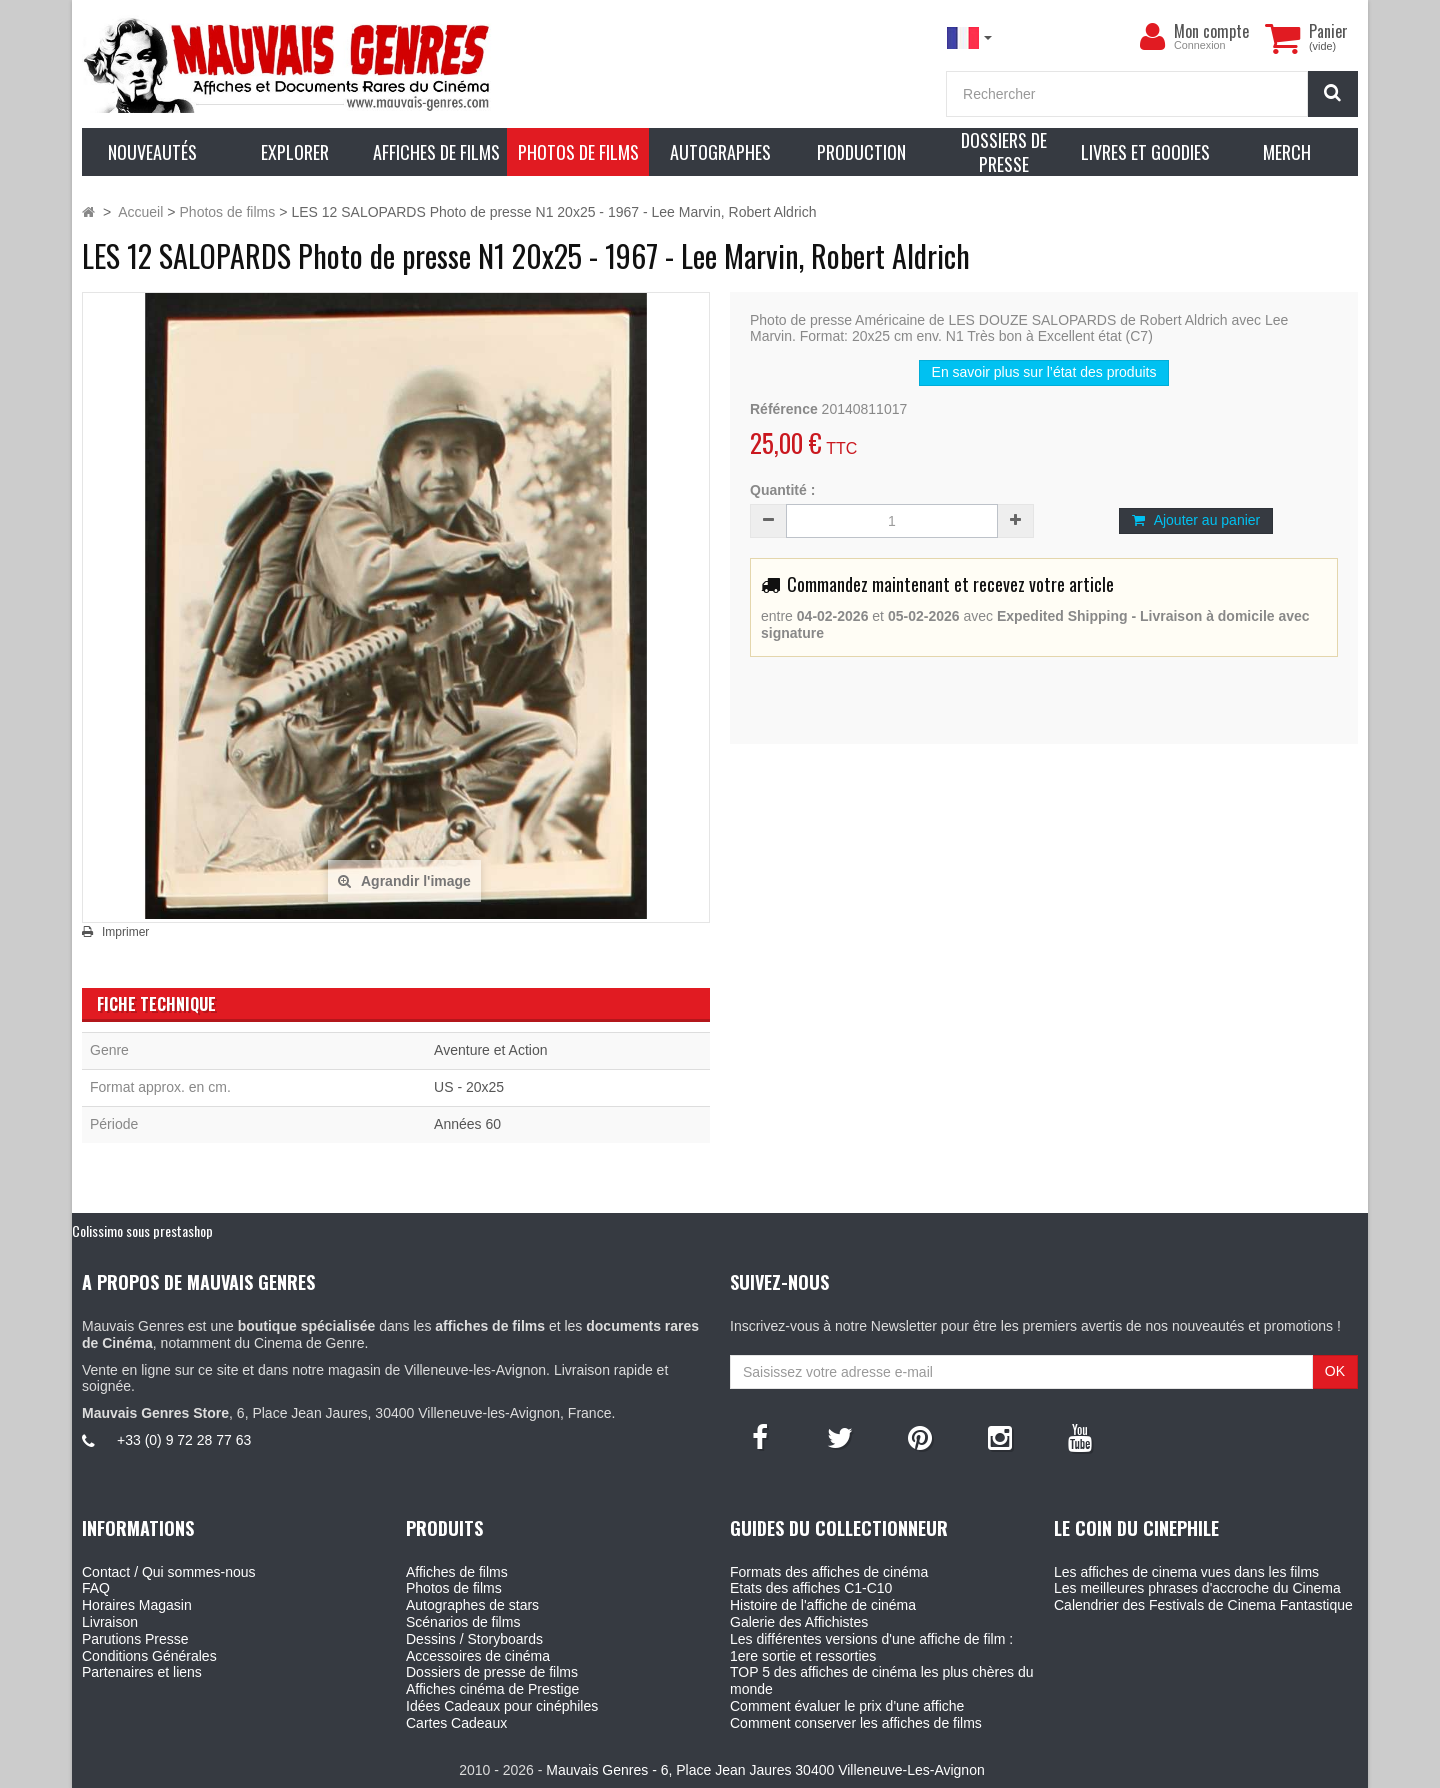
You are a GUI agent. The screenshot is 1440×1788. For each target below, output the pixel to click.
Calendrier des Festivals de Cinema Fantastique (1203, 1605)
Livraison (110, 1622)
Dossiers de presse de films (492, 1672)
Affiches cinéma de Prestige (492, 1689)
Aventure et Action (490, 1050)
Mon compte (1211, 31)
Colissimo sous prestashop (142, 1230)
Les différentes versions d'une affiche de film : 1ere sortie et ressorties (871, 1647)
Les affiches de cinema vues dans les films (1186, 1572)
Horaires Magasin (137, 1605)
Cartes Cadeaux (456, 1723)
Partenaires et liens (142, 1672)
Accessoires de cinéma (478, 1656)
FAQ (96, 1588)
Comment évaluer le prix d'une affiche (847, 1706)
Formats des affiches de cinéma (829, 1572)
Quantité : (782, 490)
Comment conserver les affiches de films (856, 1723)
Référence (784, 409)
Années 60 (467, 1124)
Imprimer (125, 932)
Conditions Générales (149, 1656)
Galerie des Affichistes (799, 1622)
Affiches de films (457, 1572)
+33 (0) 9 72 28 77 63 (184, 1440)
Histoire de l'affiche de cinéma (823, 1605)
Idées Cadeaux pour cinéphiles (502, 1706)
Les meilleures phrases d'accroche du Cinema (1197, 1588)
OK (1335, 1371)
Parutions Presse (135, 1639)
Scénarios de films (463, 1622)
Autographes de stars (472, 1605)
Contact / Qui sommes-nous (169, 1572)
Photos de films (454, 1588)
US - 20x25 (469, 1087)
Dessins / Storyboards (474, 1639)
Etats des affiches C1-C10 (811, 1588)
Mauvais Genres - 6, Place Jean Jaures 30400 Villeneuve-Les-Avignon (765, 1770)
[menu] (1152, 37)
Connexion (1200, 45)
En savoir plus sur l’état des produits (1044, 372)
